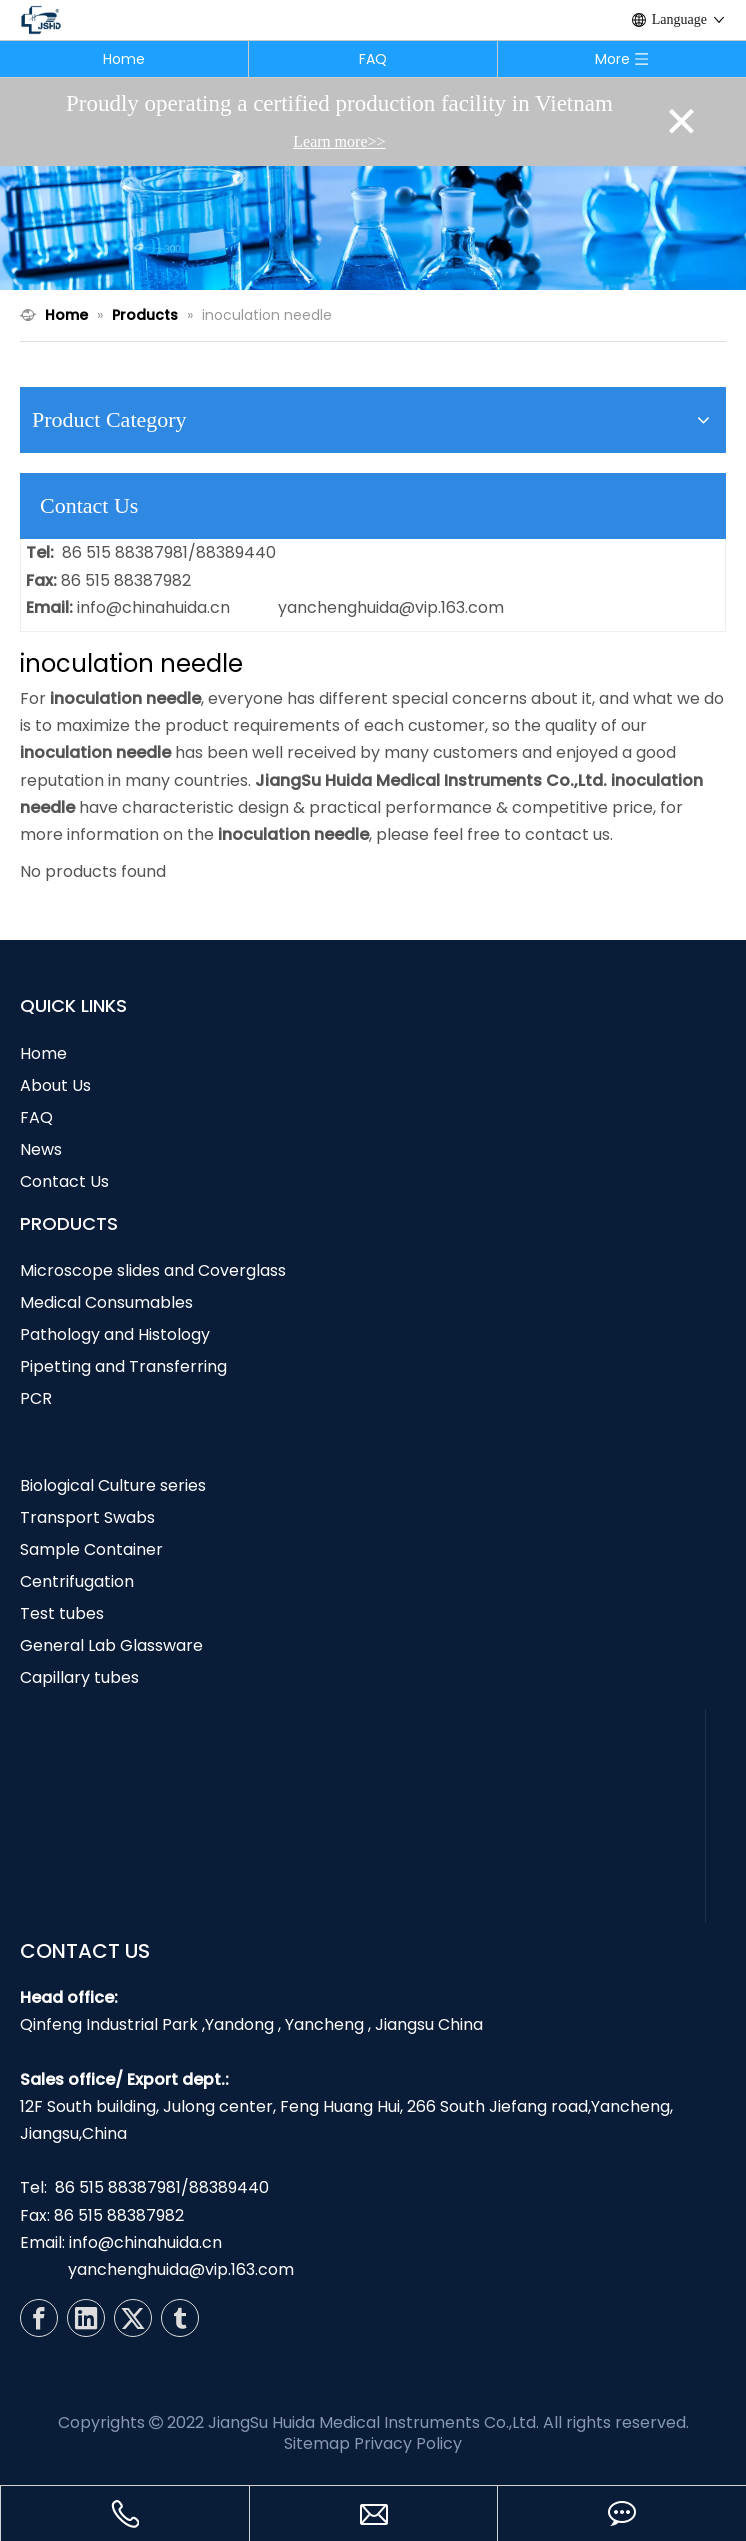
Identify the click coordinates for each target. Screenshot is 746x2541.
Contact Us (64, 1181)
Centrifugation (77, 1581)
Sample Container (91, 1549)
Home (124, 59)
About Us (55, 1085)
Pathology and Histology (115, 1334)
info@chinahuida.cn (153, 607)
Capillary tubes (79, 1677)
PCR (36, 1398)
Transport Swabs (87, 1517)
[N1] (373, 228)
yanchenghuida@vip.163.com (391, 607)
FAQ (373, 59)
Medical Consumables (106, 1302)
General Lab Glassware (111, 1645)
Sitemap (317, 2443)
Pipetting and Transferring (123, 1366)
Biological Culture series (113, 1485)
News (41, 1149)
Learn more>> (339, 141)
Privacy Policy (408, 2443)
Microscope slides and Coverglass (153, 1270)
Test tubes (62, 1613)
